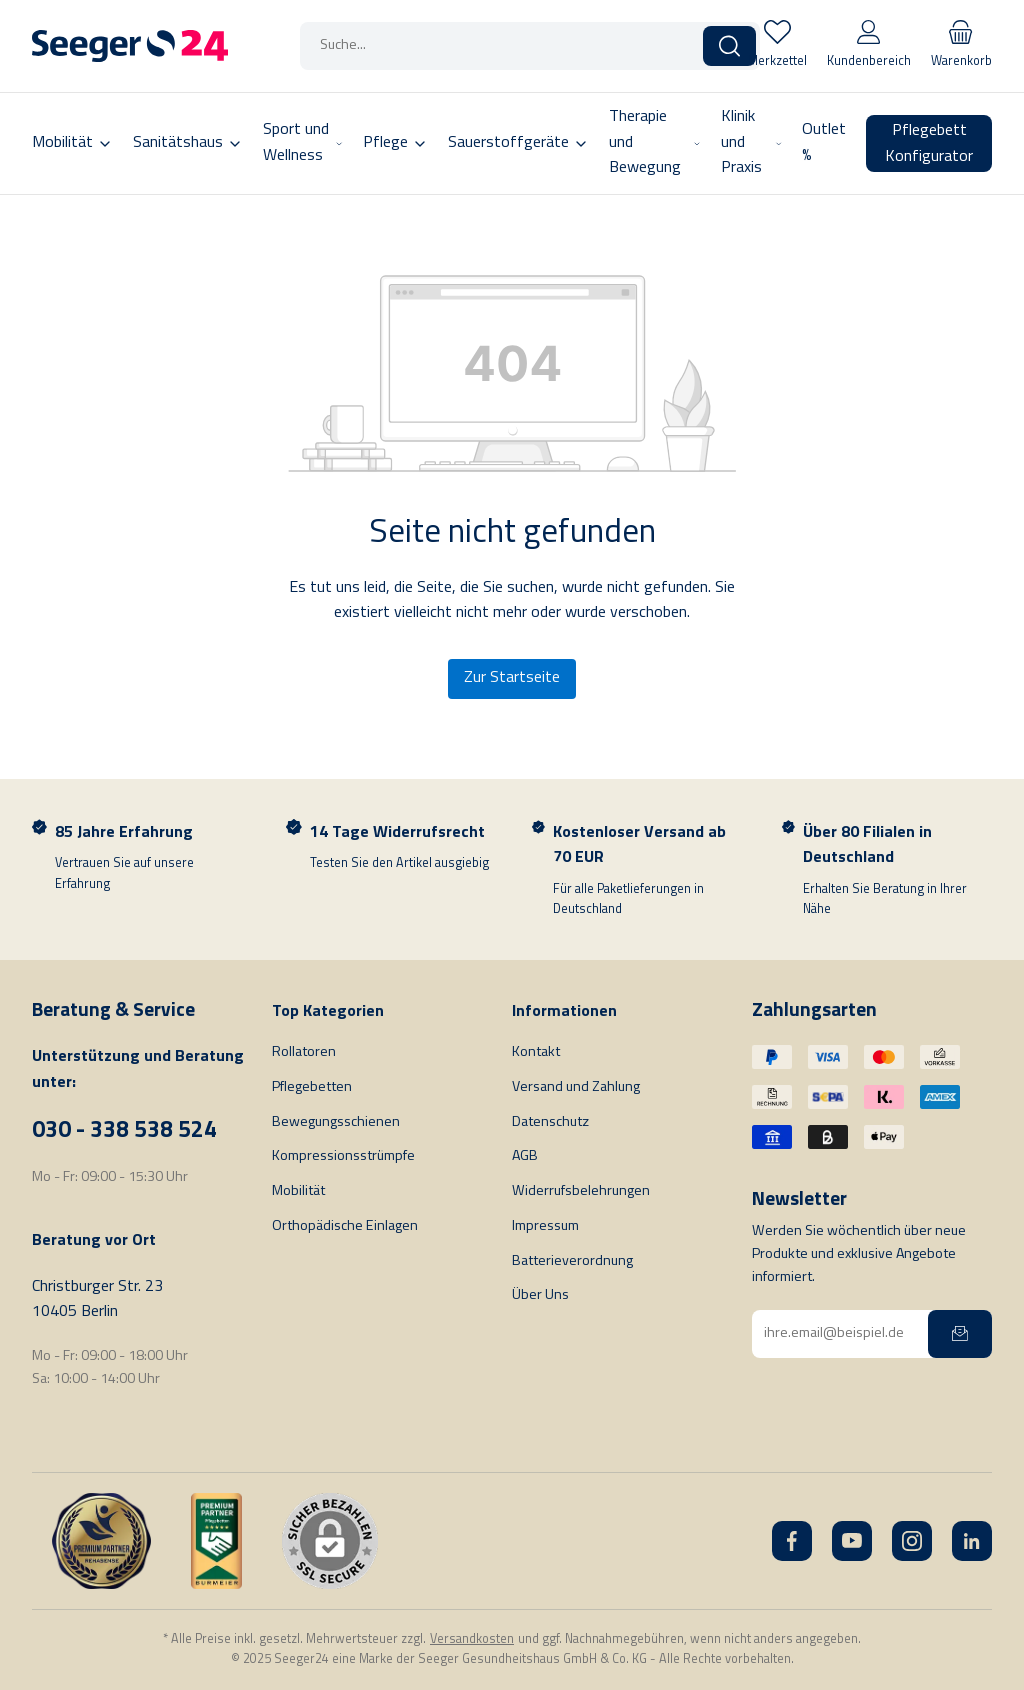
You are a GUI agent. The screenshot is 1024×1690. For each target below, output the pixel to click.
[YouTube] (852, 1541)
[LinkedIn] (972, 1541)
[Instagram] (912, 1541)
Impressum (545, 1226)
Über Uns (540, 1295)
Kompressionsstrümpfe (343, 1156)
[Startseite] (130, 46)
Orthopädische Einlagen (345, 1226)
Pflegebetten (312, 1087)
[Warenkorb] (961, 46)
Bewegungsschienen (336, 1122)
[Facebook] (792, 1541)
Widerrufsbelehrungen (581, 1191)
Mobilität (298, 1191)
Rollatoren (304, 1052)
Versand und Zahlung (576, 1087)
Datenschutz (550, 1122)
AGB (525, 1156)
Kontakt (536, 1052)
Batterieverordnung (572, 1261)
